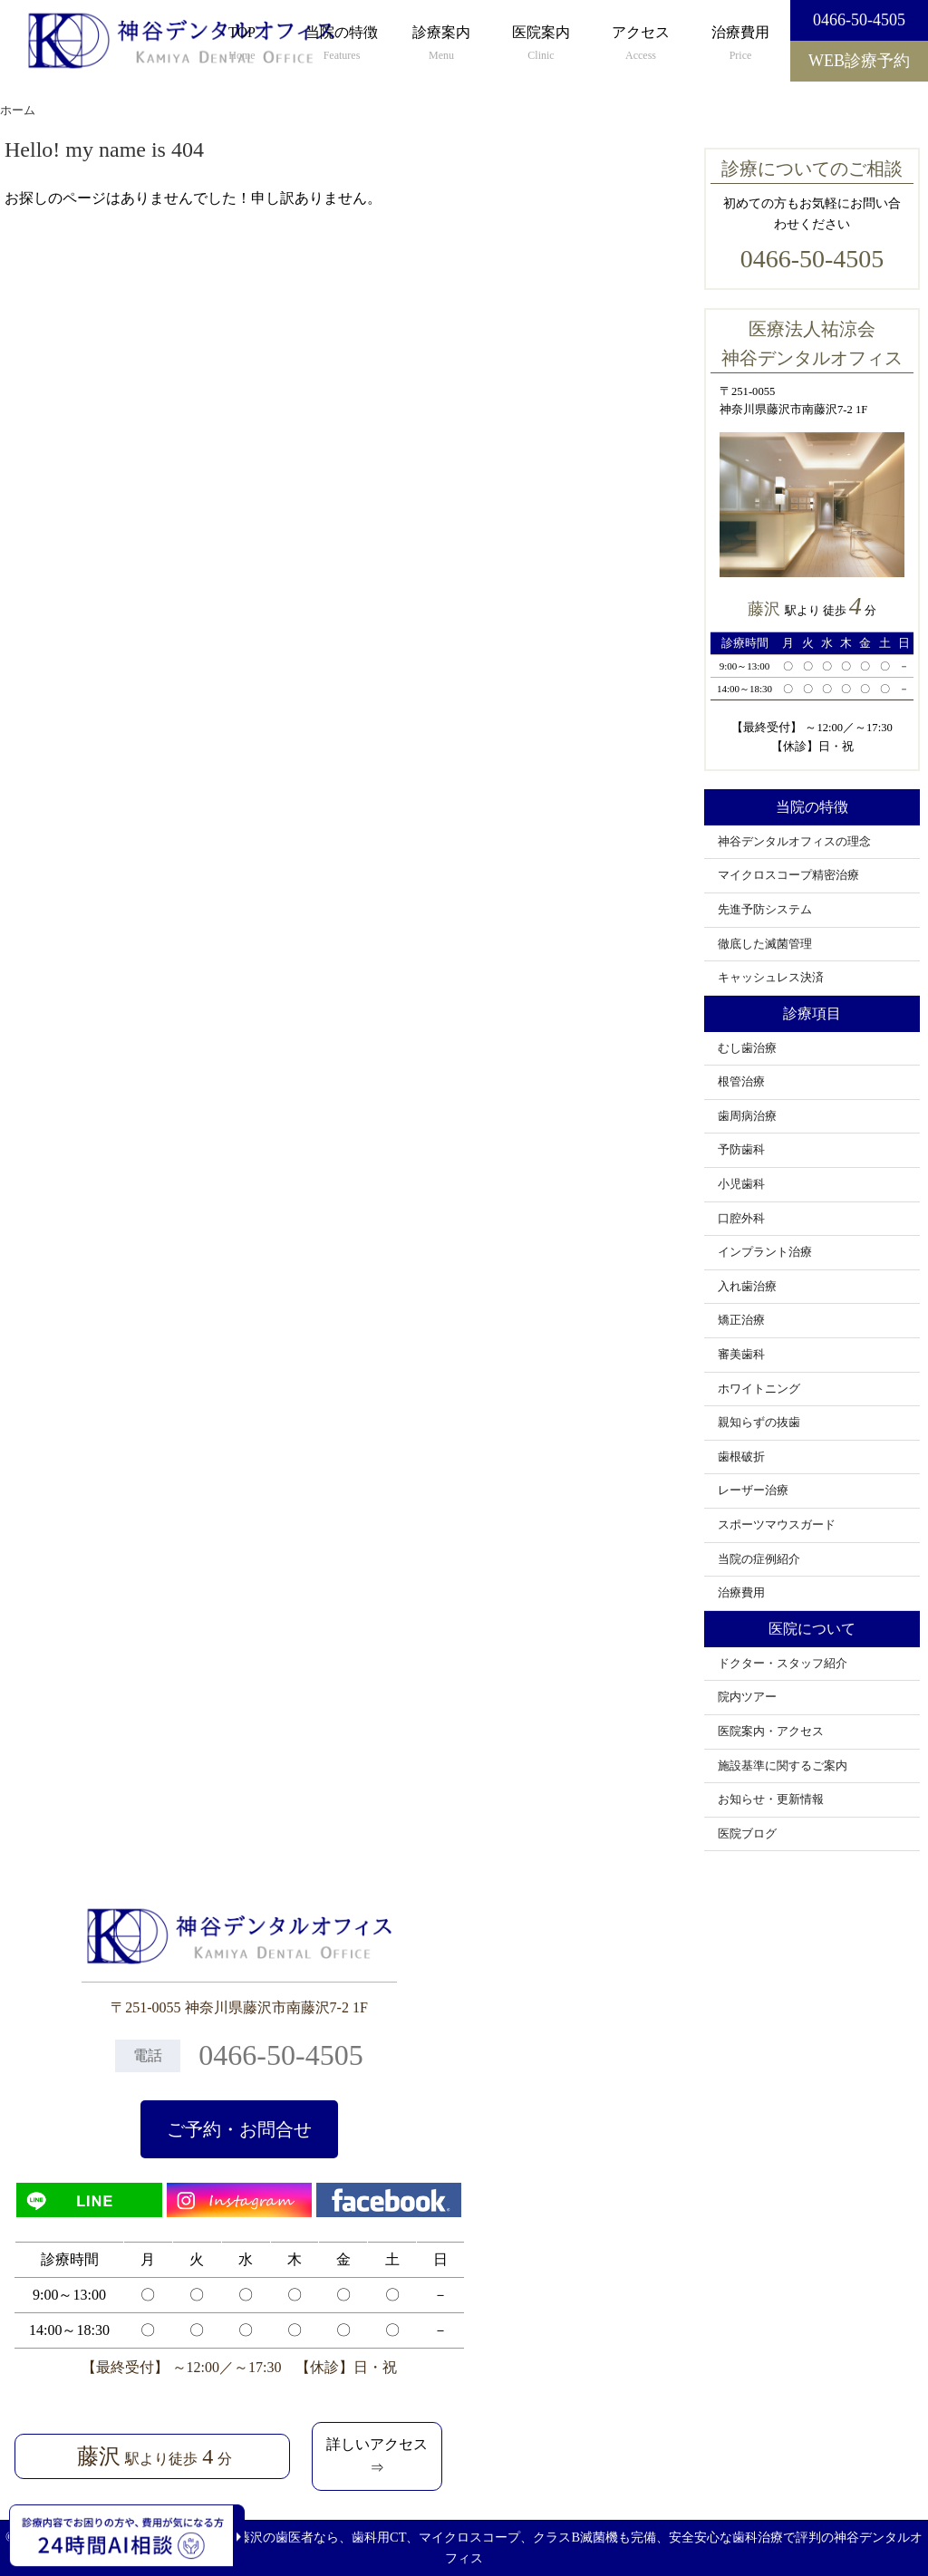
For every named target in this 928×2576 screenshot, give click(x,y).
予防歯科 (741, 1149)
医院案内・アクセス (771, 1731)
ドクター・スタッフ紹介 (782, 1663)
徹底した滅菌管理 (765, 944)
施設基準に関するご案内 (782, 1766)
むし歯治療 (747, 1048)
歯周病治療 (747, 1116)
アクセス (641, 44)
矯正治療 (741, 1320)
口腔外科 (741, 1218)
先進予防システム (765, 909)
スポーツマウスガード (777, 1525)
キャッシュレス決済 (771, 977)
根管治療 (741, 1082)
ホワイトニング (759, 1389)
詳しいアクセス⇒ (377, 2455)
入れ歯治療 (747, 1286)
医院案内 (541, 44)
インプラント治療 (765, 1252)
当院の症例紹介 (759, 1559)
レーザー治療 (753, 1490)
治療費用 (740, 44)
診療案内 (441, 44)
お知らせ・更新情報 (771, 1799)
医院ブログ (747, 1834)
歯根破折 (741, 1457)
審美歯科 (741, 1354)
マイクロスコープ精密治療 (788, 875)
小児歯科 (741, 1184)
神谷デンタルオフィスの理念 (794, 841)
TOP (242, 44)
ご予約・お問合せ (239, 2129)
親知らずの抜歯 (759, 1422)
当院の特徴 (342, 44)
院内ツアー (747, 1697)
